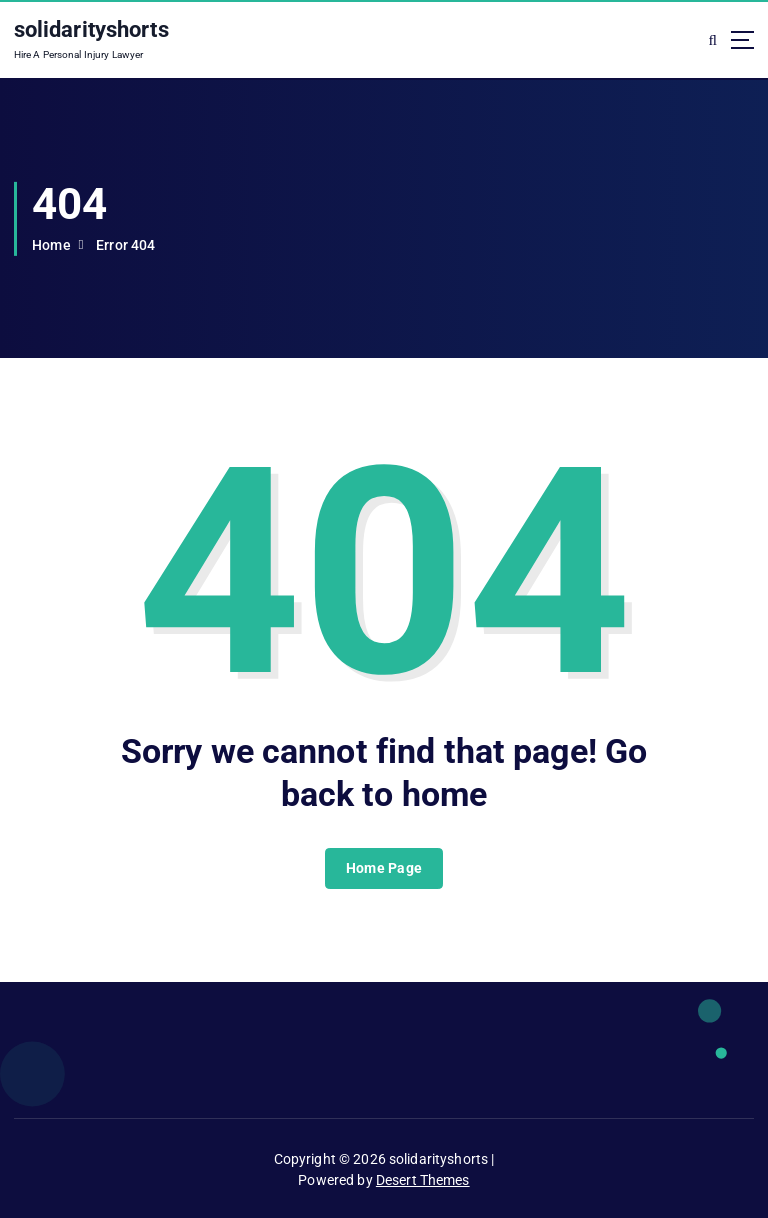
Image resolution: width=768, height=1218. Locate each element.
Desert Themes (423, 1180)
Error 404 (125, 245)
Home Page (384, 868)
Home (51, 245)
